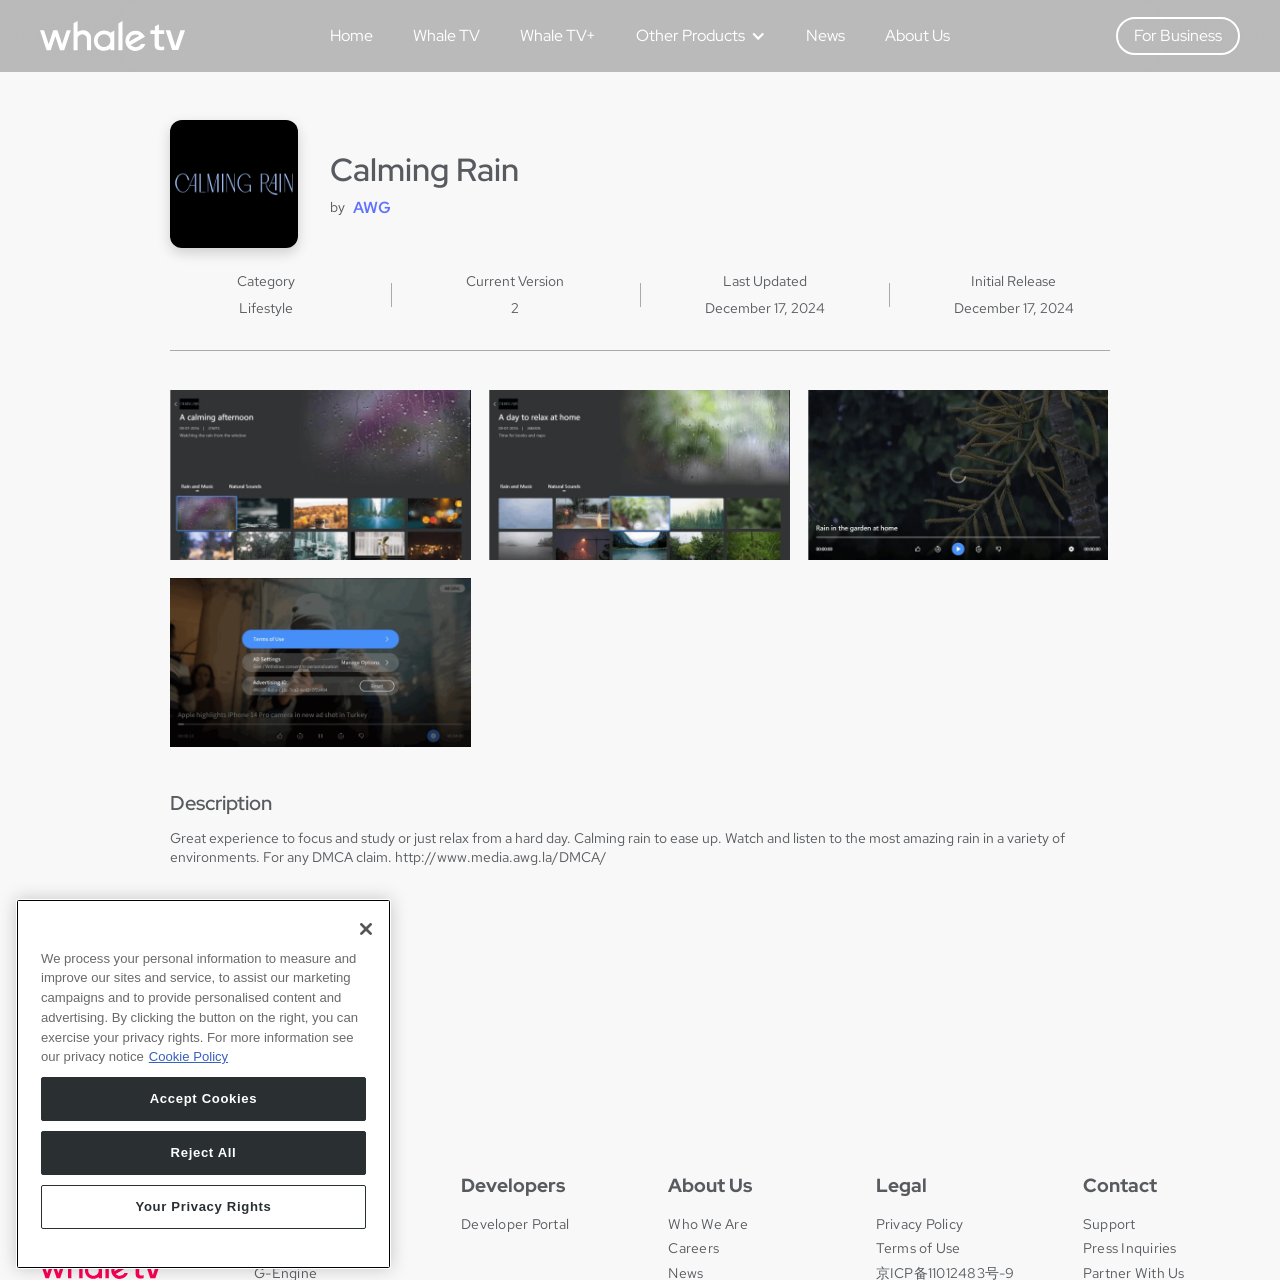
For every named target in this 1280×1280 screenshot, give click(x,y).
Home (351, 35)
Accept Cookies (204, 1219)
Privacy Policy (920, 1224)
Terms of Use (918, 1248)
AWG (372, 207)
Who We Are (708, 1224)
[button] (693, 36)
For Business (1178, 35)
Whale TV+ (558, 35)
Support (1109, 1224)
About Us (917, 35)
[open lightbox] (320, 474)
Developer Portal (515, 1224)
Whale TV (446, 35)
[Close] (366, 1050)
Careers (693, 1248)
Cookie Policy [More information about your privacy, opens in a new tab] (188, 1178)
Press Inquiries (1130, 1248)
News (825, 35)
